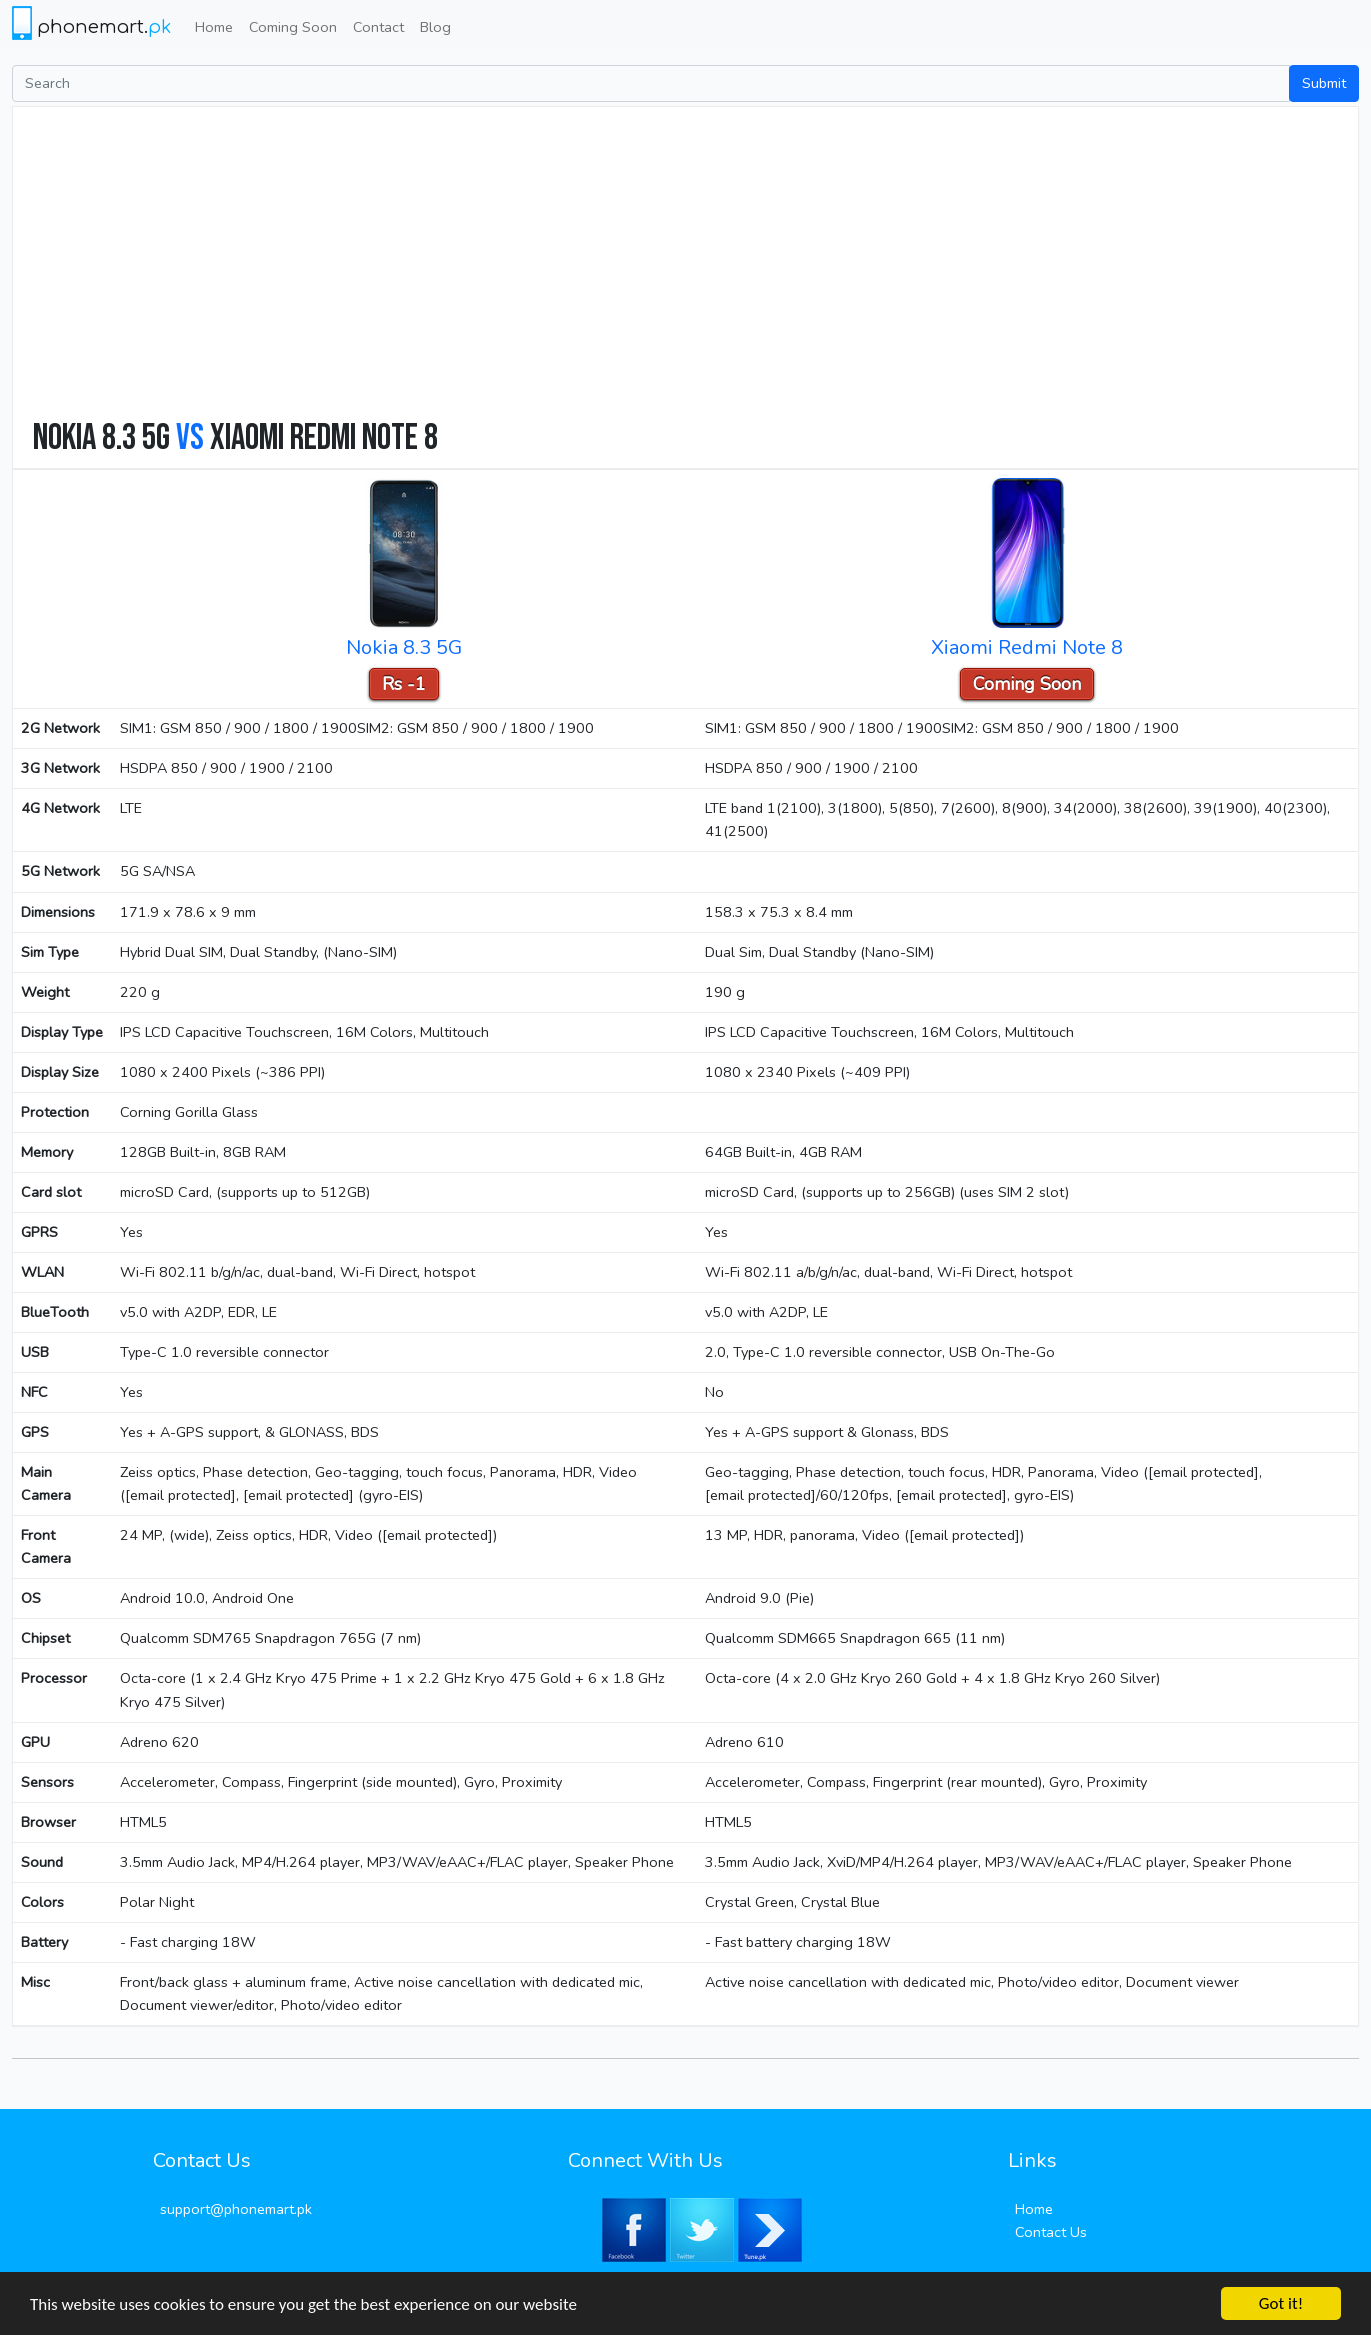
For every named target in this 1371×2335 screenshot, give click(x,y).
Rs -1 (404, 684)
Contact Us (1051, 2232)
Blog (435, 27)
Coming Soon (293, 27)
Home (214, 27)
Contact (378, 27)
